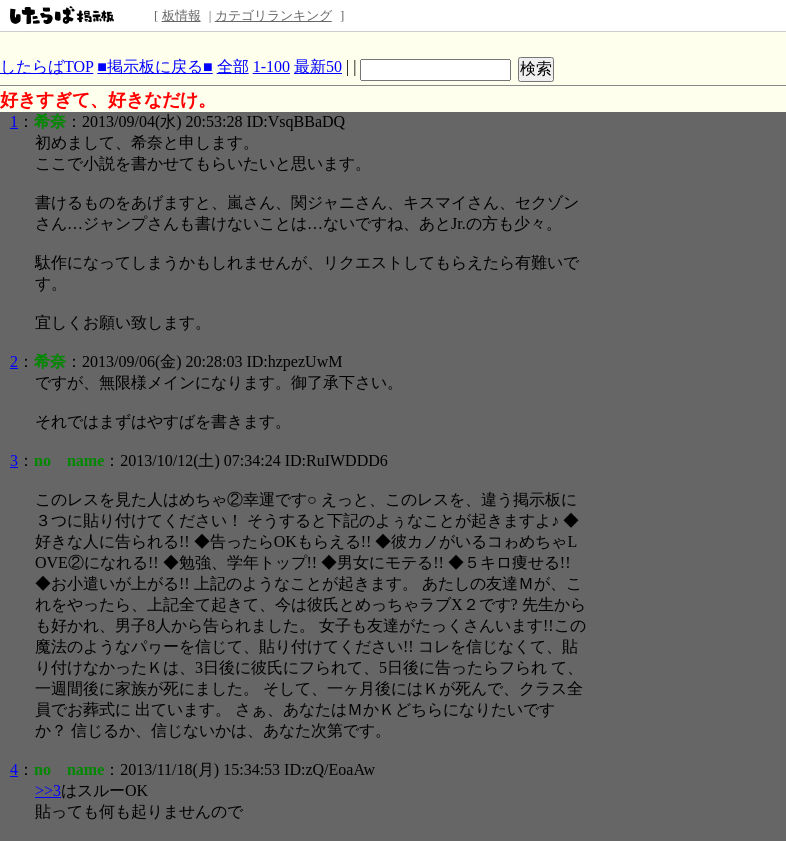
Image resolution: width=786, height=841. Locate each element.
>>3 (48, 790)
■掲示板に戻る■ (154, 66)
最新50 (318, 66)
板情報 (181, 15)
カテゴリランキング (273, 15)
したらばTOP (46, 66)
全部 (233, 66)
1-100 (271, 66)
